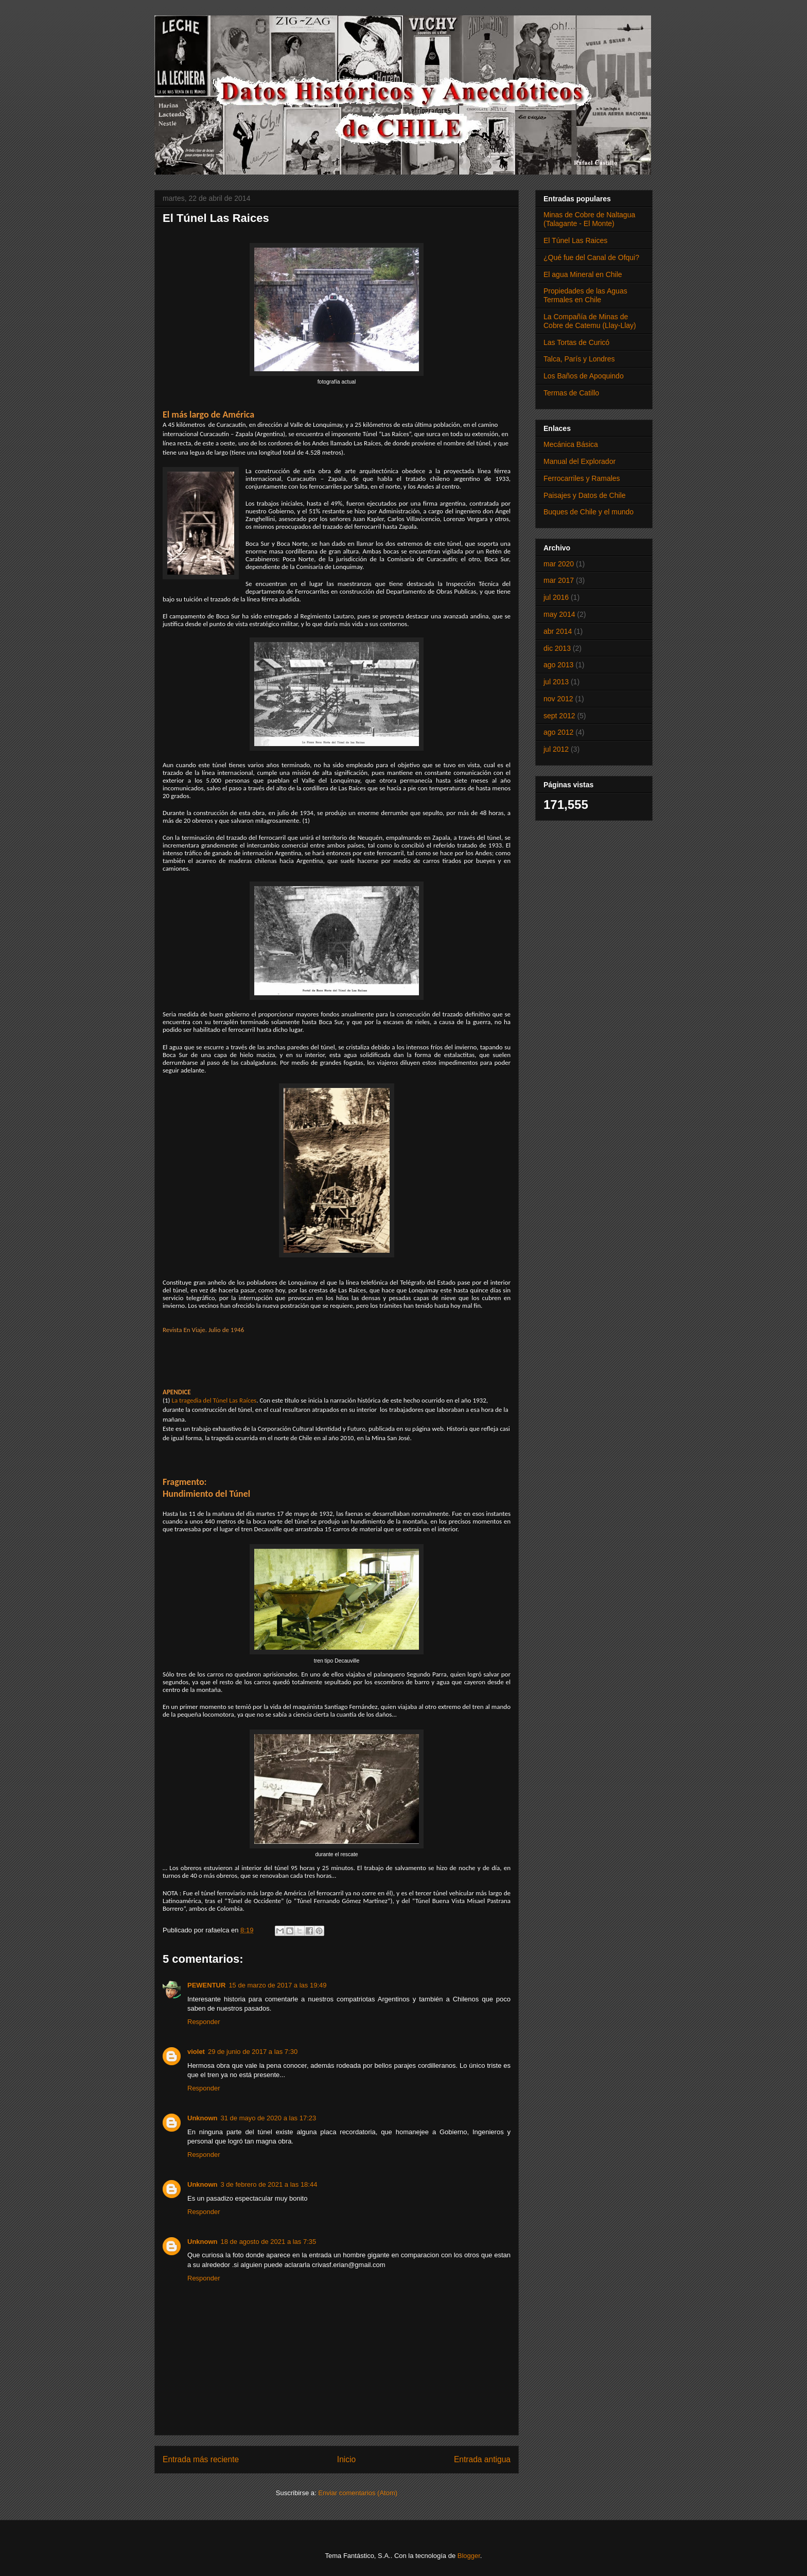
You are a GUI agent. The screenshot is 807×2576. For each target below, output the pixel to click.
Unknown (202, 2118)
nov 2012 (558, 699)
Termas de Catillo (571, 393)
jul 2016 (556, 597)
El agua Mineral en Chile (582, 274)
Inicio (346, 2459)
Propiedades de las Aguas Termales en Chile (585, 295)
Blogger (469, 2556)
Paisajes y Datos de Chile (584, 495)
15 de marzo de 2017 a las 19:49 (277, 1985)
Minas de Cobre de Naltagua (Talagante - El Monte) (589, 219)
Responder (203, 2022)
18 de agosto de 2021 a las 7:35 (269, 2241)
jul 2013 (556, 682)
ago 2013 (558, 665)
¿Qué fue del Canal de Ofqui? (591, 257)
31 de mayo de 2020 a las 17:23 (269, 2118)
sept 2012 (559, 716)
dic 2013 (557, 648)
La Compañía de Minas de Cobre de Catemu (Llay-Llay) (589, 321)
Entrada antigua (482, 2459)
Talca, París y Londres (579, 359)
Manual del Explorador (579, 461)
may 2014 (559, 614)
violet (196, 2051)
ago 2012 (558, 732)
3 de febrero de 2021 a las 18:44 (269, 2184)
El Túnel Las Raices (575, 240)
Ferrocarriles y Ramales (581, 478)
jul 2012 (556, 749)
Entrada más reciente (201, 2459)
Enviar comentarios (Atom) (357, 2493)
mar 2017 (558, 580)
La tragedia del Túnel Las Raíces (213, 1400)
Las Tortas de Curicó (576, 342)
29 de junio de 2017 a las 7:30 (252, 2051)
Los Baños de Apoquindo (583, 376)
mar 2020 (558, 564)
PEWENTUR (206, 1985)
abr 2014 (557, 631)
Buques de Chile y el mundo (588, 512)
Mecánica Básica (570, 444)
